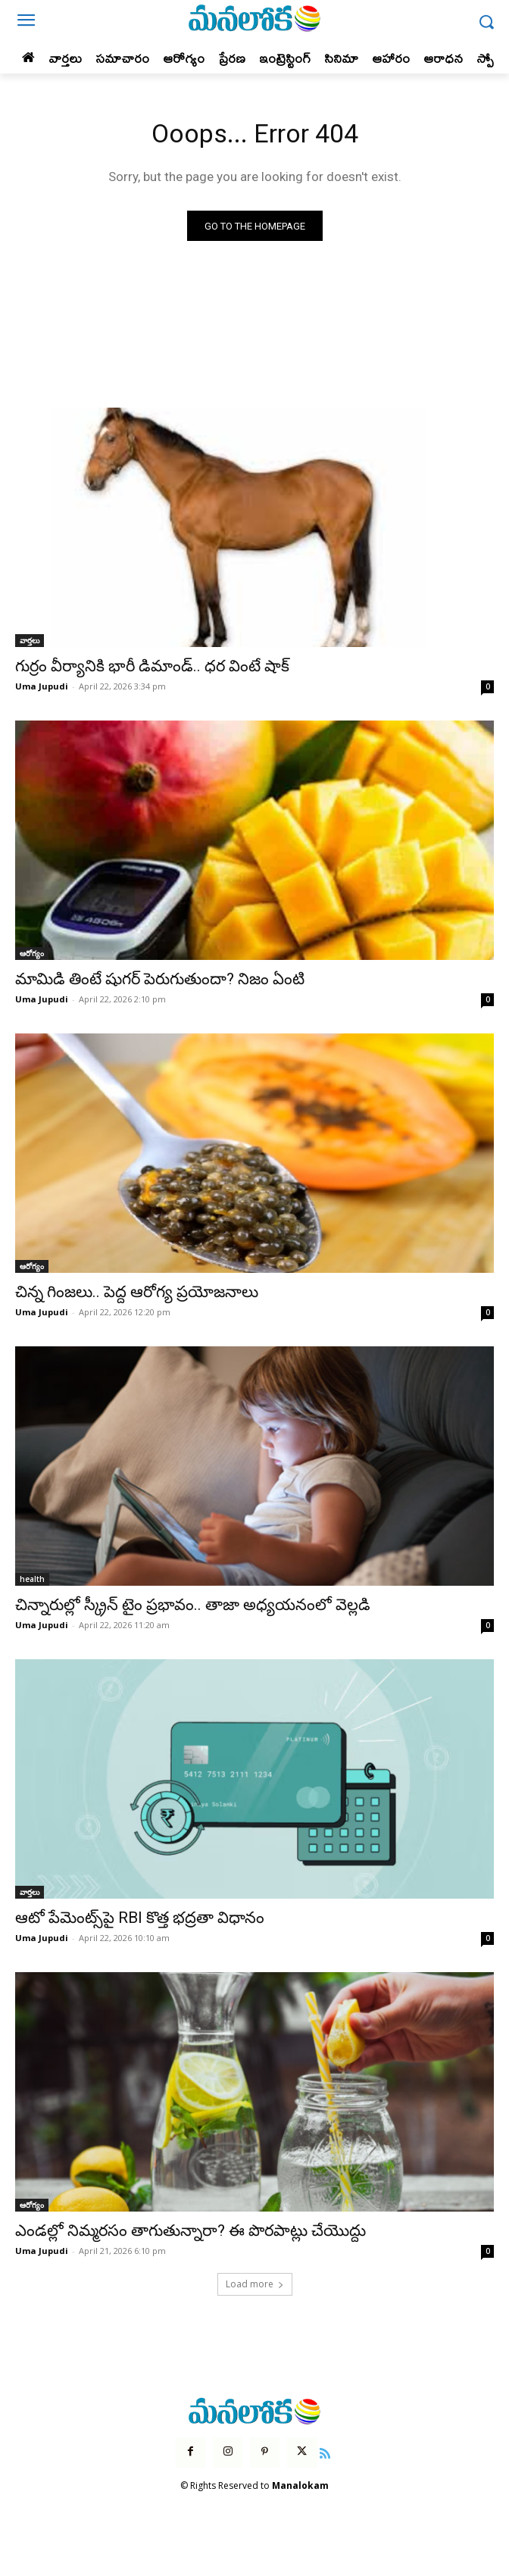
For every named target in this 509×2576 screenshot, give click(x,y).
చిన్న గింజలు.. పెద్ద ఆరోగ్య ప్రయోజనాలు (136, 1292)
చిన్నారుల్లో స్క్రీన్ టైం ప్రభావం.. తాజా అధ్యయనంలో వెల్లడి (192, 1605)
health (32, 1579)
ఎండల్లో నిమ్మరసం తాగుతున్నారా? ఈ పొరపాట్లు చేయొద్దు (190, 2230)
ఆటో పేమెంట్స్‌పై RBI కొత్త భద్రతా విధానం (139, 1918)
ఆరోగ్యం (32, 953)
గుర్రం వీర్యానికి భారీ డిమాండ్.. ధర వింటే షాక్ (152, 666)
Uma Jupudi (41, 686)
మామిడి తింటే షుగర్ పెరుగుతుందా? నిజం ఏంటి (159, 979)
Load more (255, 2283)
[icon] (325, 2452)
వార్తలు (29, 640)
